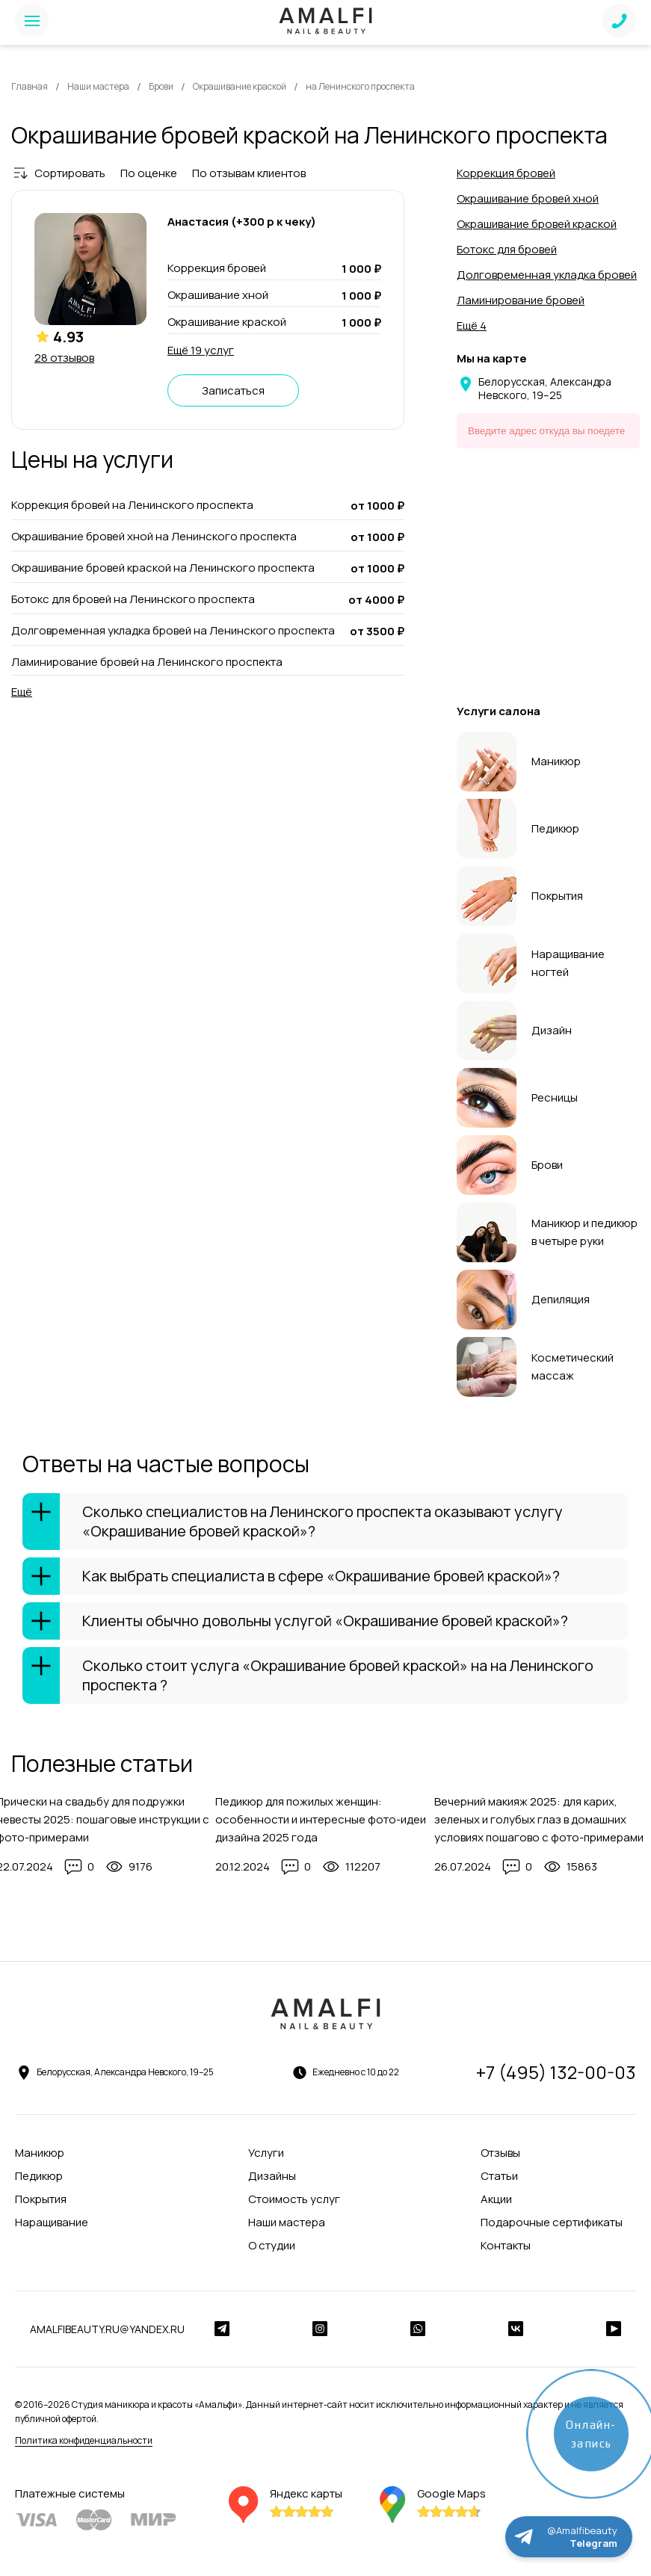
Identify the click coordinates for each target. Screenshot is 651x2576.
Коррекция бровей (506, 173)
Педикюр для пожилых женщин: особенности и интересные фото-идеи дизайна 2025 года (320, 1819)
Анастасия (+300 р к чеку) (241, 221)
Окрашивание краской (239, 86)
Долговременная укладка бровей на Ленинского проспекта (173, 630)
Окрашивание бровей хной (528, 198)
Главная (29, 86)
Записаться (233, 390)
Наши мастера (98, 86)
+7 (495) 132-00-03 (556, 2072)
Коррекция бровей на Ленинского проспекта (132, 505)
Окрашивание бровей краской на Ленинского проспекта (163, 567)
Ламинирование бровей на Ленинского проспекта (147, 662)
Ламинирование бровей (520, 300)
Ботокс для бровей (507, 249)
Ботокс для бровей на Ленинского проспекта (133, 599)
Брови (161, 86)
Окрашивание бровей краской (537, 224)
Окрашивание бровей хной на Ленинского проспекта (154, 536)
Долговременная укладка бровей (547, 274)
